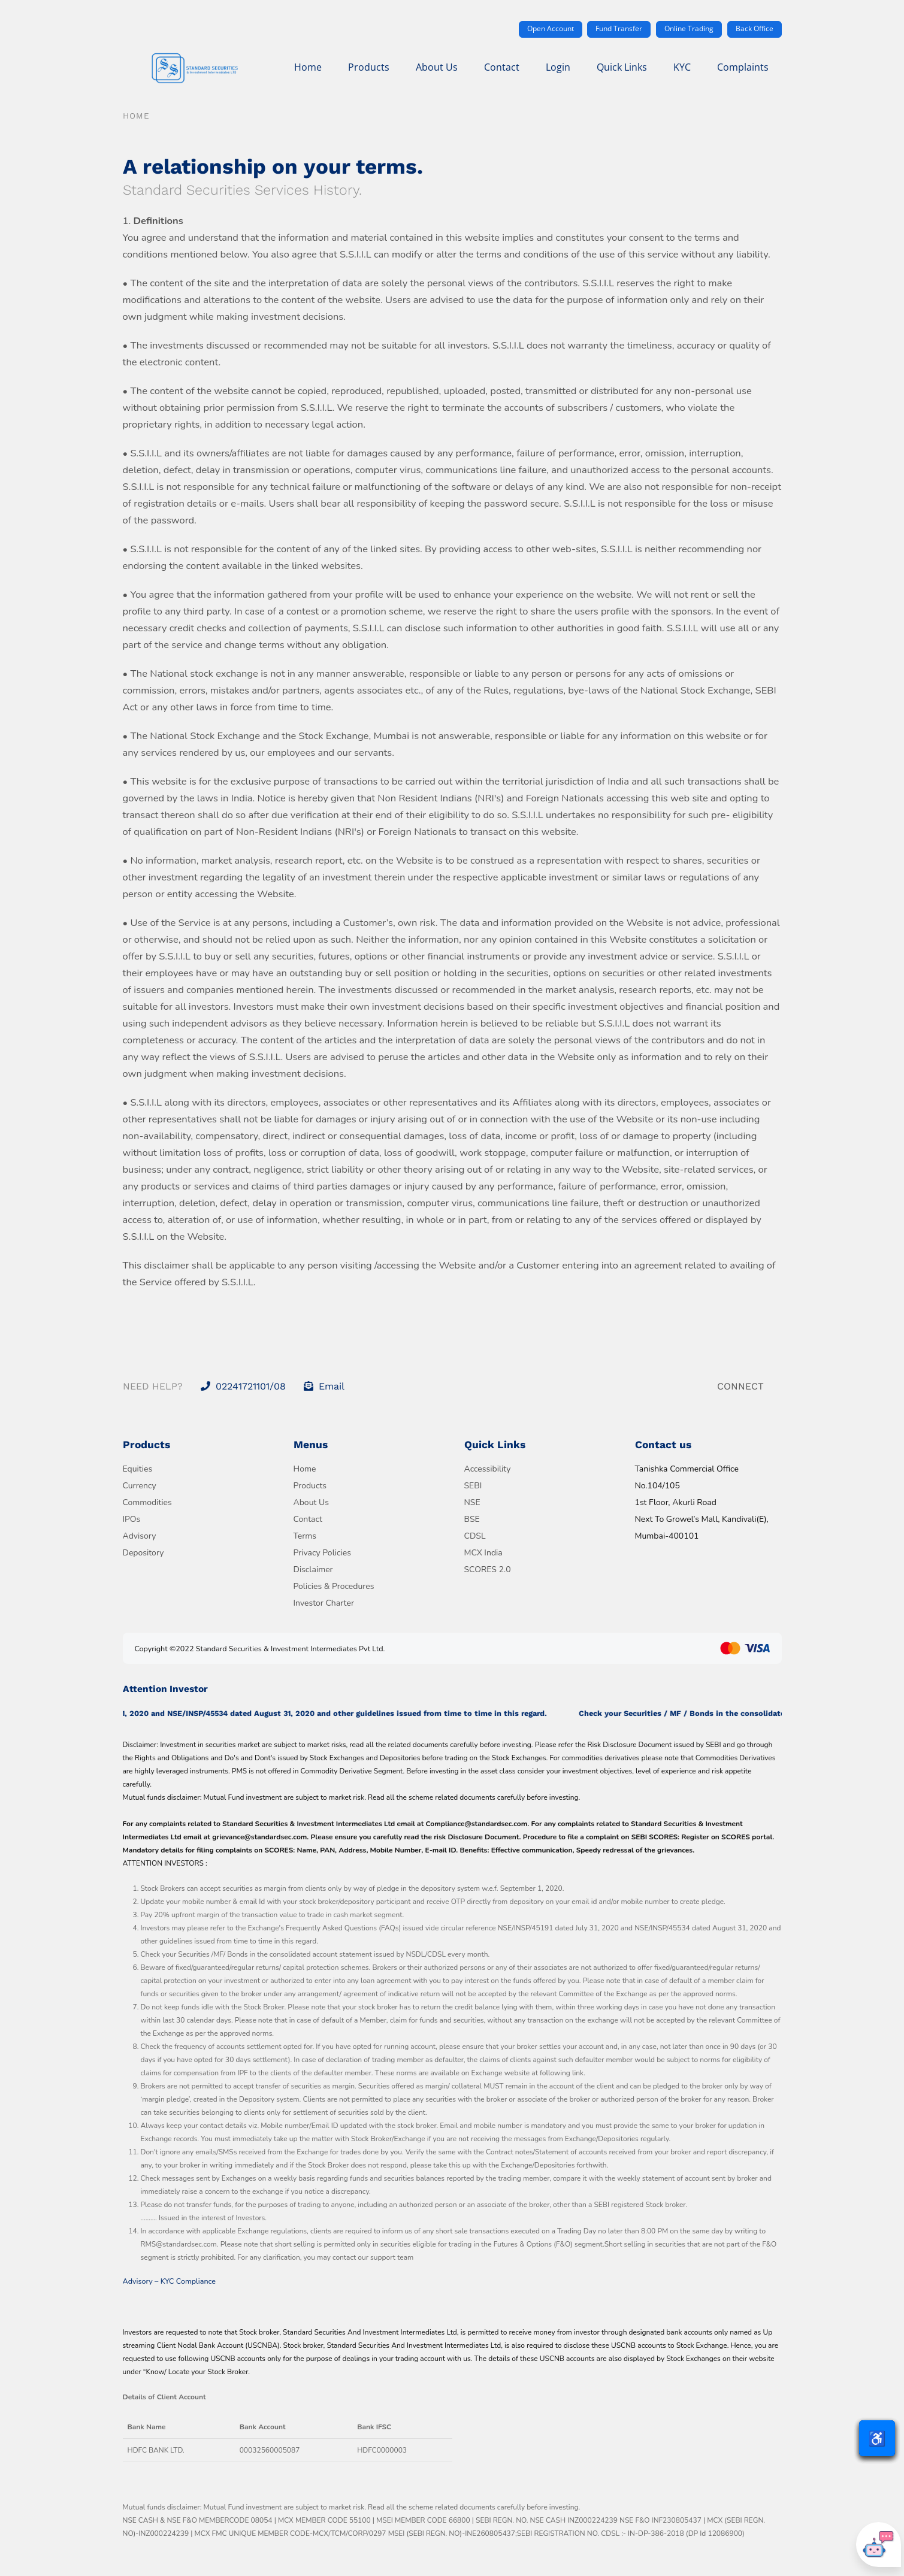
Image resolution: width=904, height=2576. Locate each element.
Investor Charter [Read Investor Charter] (324, 1603)
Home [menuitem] (308, 67)
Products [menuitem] (368, 67)
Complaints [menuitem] (743, 67)
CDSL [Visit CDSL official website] (475, 1536)
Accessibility (487, 1469)
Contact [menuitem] (501, 67)
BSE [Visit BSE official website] (472, 1519)
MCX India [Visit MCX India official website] (483, 1552)
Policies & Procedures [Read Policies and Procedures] (334, 1586)
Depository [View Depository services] (143, 1552)
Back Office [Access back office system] (754, 28)
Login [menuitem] (558, 67)
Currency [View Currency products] (139, 1485)
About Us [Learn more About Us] (311, 1502)
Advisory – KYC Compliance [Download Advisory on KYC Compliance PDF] (169, 2281)
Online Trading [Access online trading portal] (688, 28)
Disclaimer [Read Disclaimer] (313, 1569)
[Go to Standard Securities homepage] (194, 69)
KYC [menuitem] (682, 67)
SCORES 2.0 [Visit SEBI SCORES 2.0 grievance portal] (487, 1569)
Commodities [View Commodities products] (147, 1502)
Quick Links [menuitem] (622, 67)
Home (136, 115)
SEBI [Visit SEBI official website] (473, 1485)
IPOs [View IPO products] (132, 1519)
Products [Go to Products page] (310, 1485)
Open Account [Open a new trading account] (550, 28)
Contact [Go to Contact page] (308, 1519)
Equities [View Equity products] (138, 1469)
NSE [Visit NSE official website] (472, 1502)
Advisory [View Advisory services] (139, 1536)
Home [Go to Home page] (305, 1469)
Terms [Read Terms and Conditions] (305, 1536)
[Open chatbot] (878, 2544)
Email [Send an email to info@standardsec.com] (324, 1386)
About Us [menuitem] (437, 67)
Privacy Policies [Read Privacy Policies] (322, 1552)
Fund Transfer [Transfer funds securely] (618, 28)
